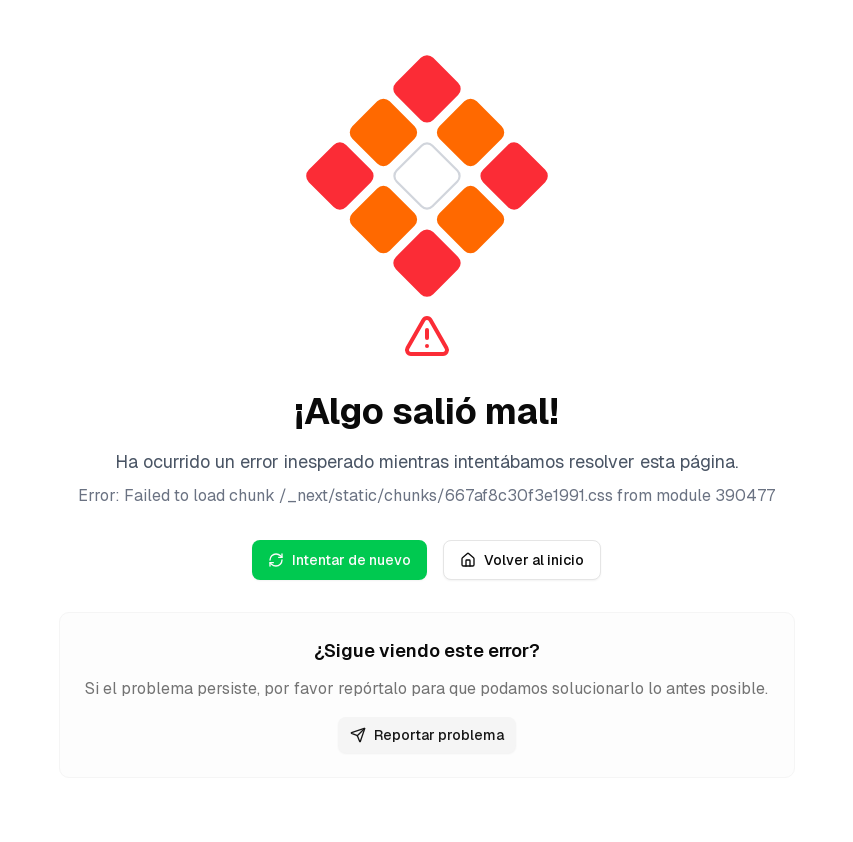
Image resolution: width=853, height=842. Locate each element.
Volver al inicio (522, 560)
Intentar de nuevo (339, 560)
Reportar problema (427, 735)
